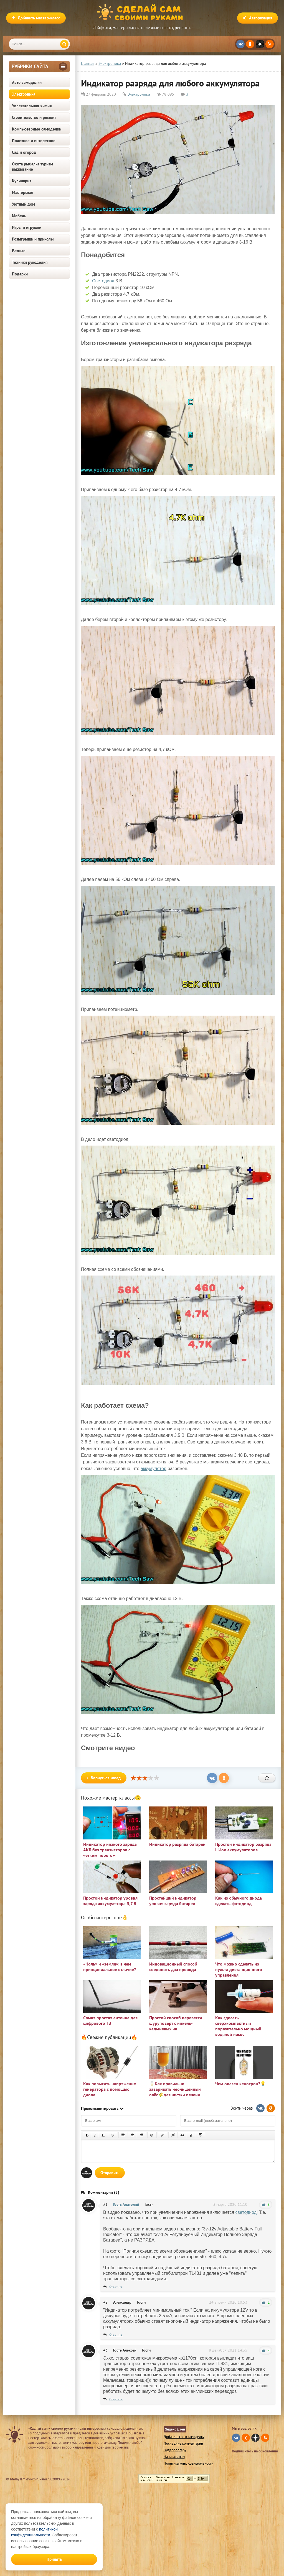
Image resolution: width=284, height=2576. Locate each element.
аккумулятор (153, 1468)
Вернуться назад (104, 1777)
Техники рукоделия (30, 262)
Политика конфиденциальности (188, 2463)
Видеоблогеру (175, 2450)
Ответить (116, 2286)
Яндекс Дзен (175, 2429)
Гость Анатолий (126, 2204)
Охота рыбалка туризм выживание (32, 166)
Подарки (20, 274)
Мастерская (22, 192)
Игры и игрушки (26, 227)
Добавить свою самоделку (184, 2436)
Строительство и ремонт (34, 117)
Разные (19, 250)
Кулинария (22, 180)
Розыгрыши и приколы (33, 239)
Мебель (19, 215)
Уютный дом (23, 204)
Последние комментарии (183, 2443)
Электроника (23, 94)
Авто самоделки (27, 82)
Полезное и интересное (33, 140)
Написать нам (174, 2456)
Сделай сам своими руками (142, 12)
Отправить (109, 2172)
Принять (54, 2559)
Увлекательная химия (32, 105)
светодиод (246, 2212)
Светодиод (103, 280)
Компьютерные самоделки (36, 129)
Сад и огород (24, 152)
